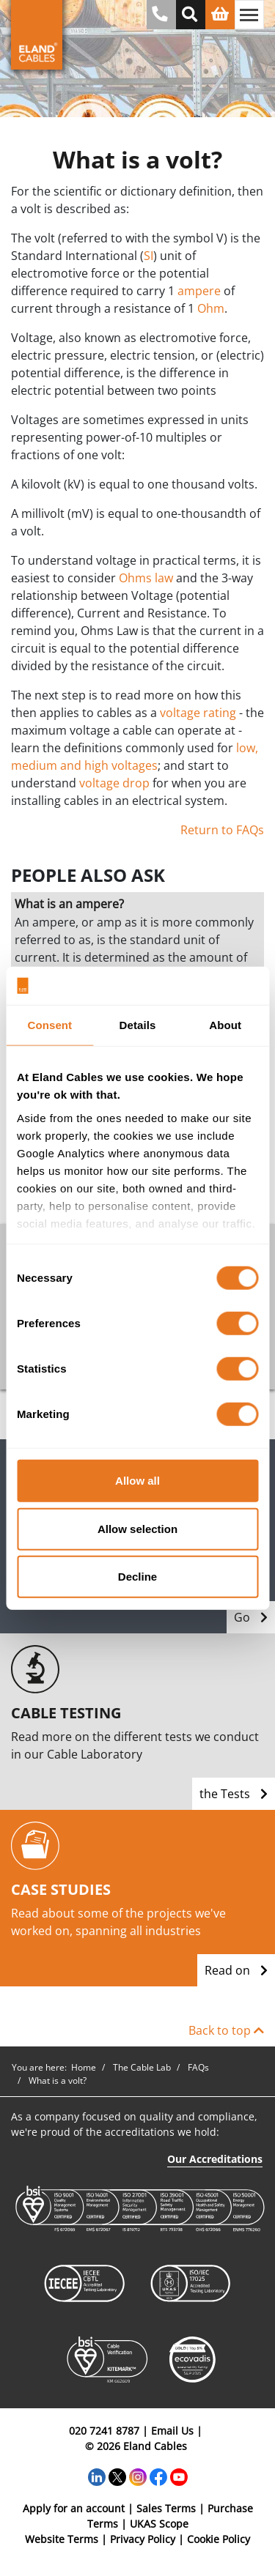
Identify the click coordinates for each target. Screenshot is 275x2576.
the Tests (233, 1794)
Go (251, 1617)
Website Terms (61, 2539)
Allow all (137, 1480)
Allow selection (137, 1528)
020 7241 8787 (104, 2431)
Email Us (172, 2431)
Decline (137, 1576)
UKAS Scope (159, 2524)
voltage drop (114, 783)
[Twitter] (117, 2476)
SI (148, 256)
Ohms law (146, 578)
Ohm (210, 308)
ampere (199, 291)
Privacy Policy (142, 2539)
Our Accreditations (215, 2159)
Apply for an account (74, 2508)
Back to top (226, 2030)
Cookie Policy (218, 2539)
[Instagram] (138, 2476)
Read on (236, 1970)
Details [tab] (138, 1025)
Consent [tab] (49, 1025)
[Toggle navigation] (249, 14)
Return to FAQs (222, 830)
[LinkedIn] (97, 2476)
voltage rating (198, 713)
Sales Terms (166, 2508)
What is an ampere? (69, 904)
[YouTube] (179, 2476)
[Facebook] (158, 2476)
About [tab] (225, 1025)
